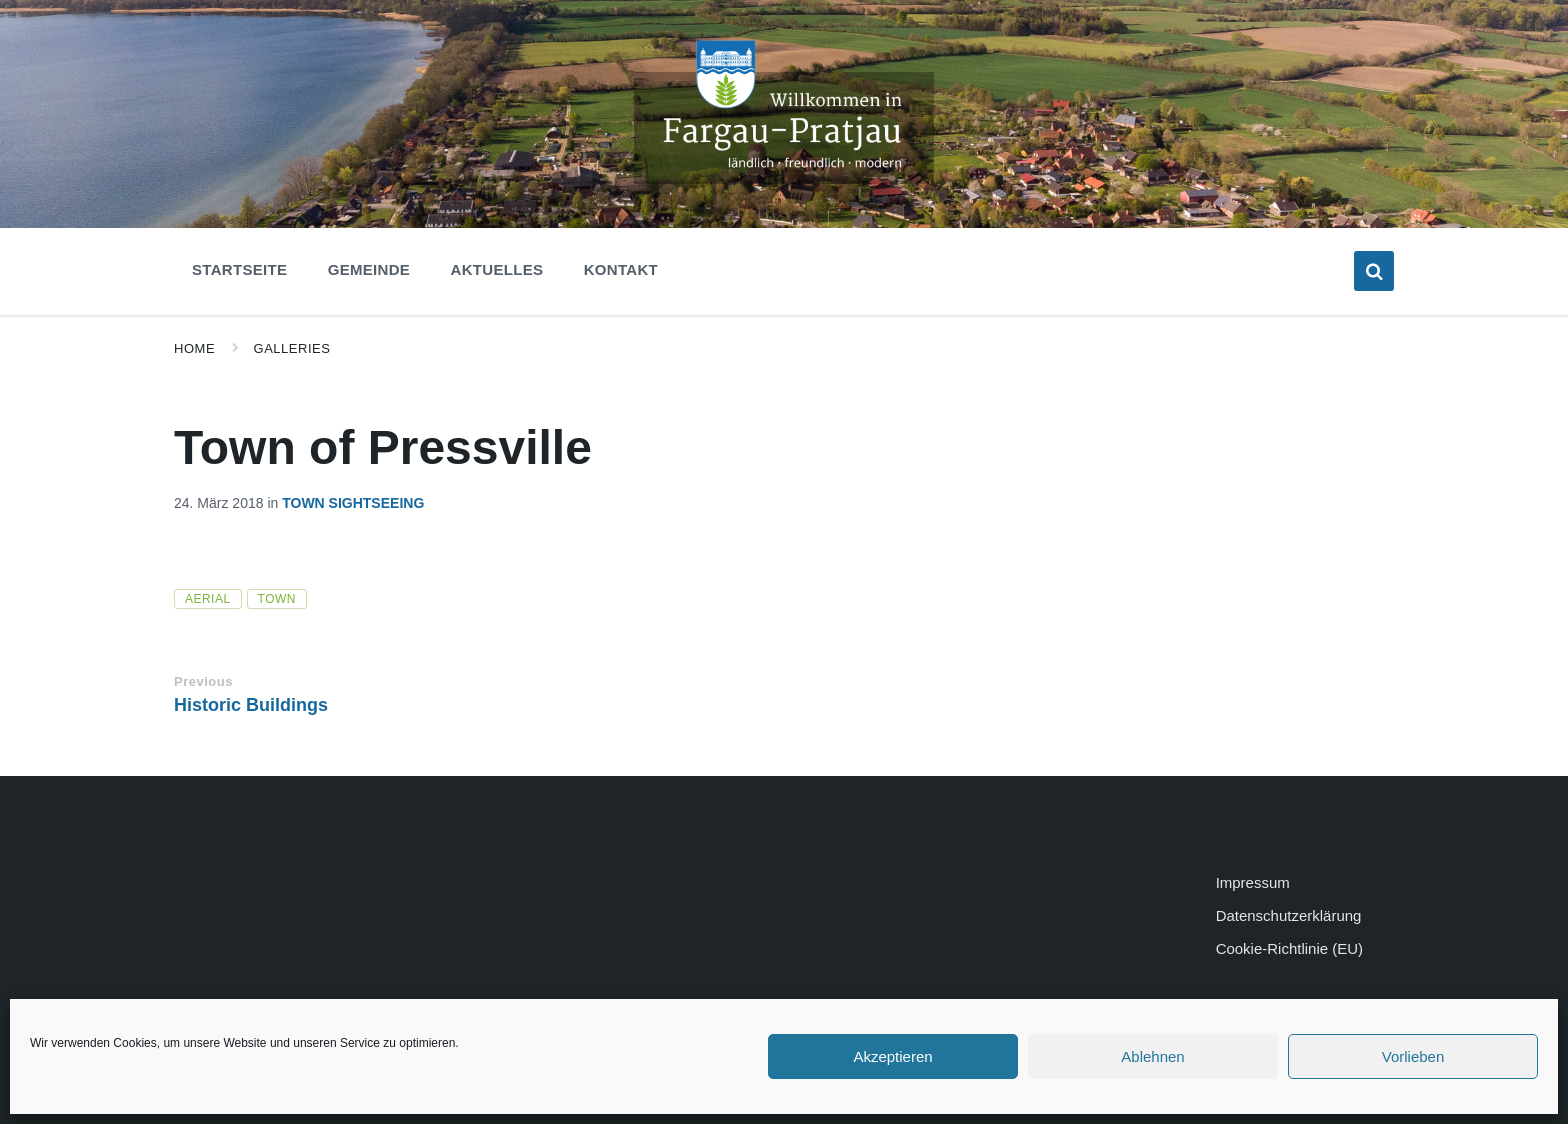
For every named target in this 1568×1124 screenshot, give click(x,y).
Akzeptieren (892, 1056)
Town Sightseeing (353, 503)
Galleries (292, 348)
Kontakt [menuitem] (621, 269)
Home (194, 348)
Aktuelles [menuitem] (497, 269)
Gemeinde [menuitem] (369, 269)
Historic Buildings (251, 705)
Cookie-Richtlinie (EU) (1289, 948)
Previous (203, 681)
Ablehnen (1152, 1056)
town (277, 599)
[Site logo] (784, 178)
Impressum (1253, 882)
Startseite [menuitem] (239, 269)
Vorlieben (1413, 1056)
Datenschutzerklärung (1289, 915)
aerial (208, 599)
